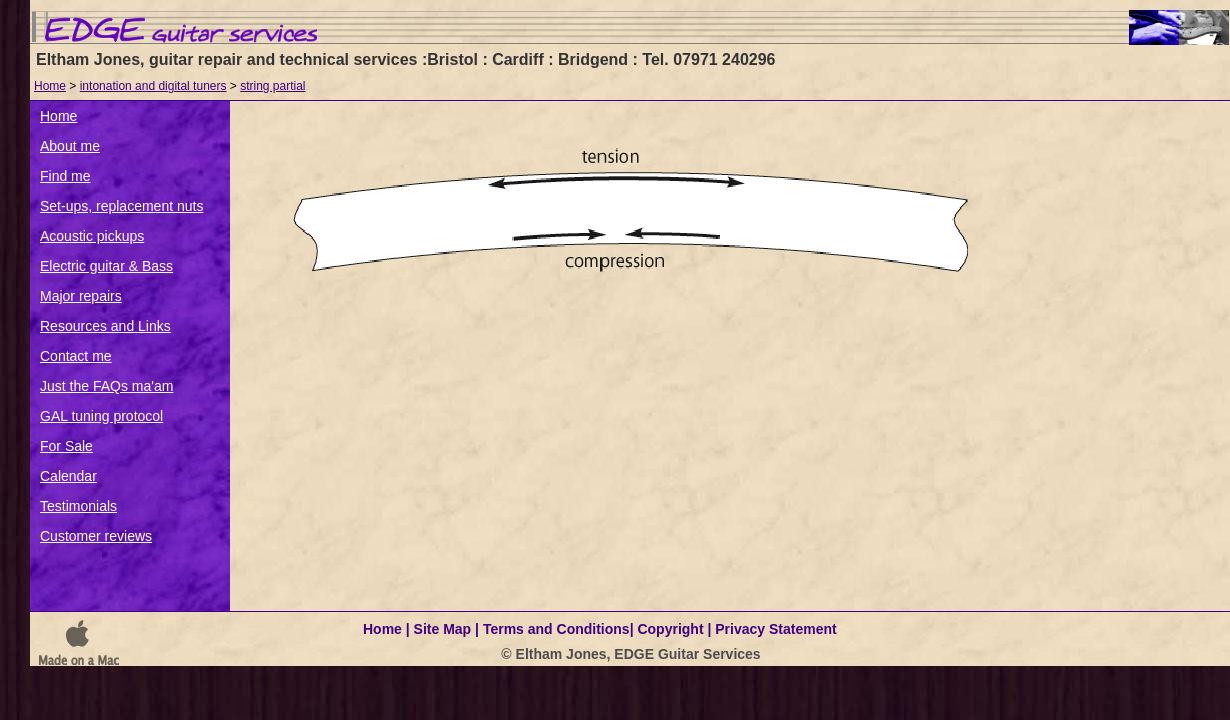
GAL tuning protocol (101, 416)
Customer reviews (96, 536)
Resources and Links (105, 326)
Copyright (670, 629)
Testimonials (78, 506)
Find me (65, 176)
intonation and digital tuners (153, 86)
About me (70, 146)
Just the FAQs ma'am (106, 386)
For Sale (66, 446)
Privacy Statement (775, 629)
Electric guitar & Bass (106, 266)
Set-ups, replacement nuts (121, 206)
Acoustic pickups (92, 236)
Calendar (68, 476)
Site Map (443, 629)
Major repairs (81, 296)
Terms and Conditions (556, 629)
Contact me (76, 356)
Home (50, 86)
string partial (272, 86)
